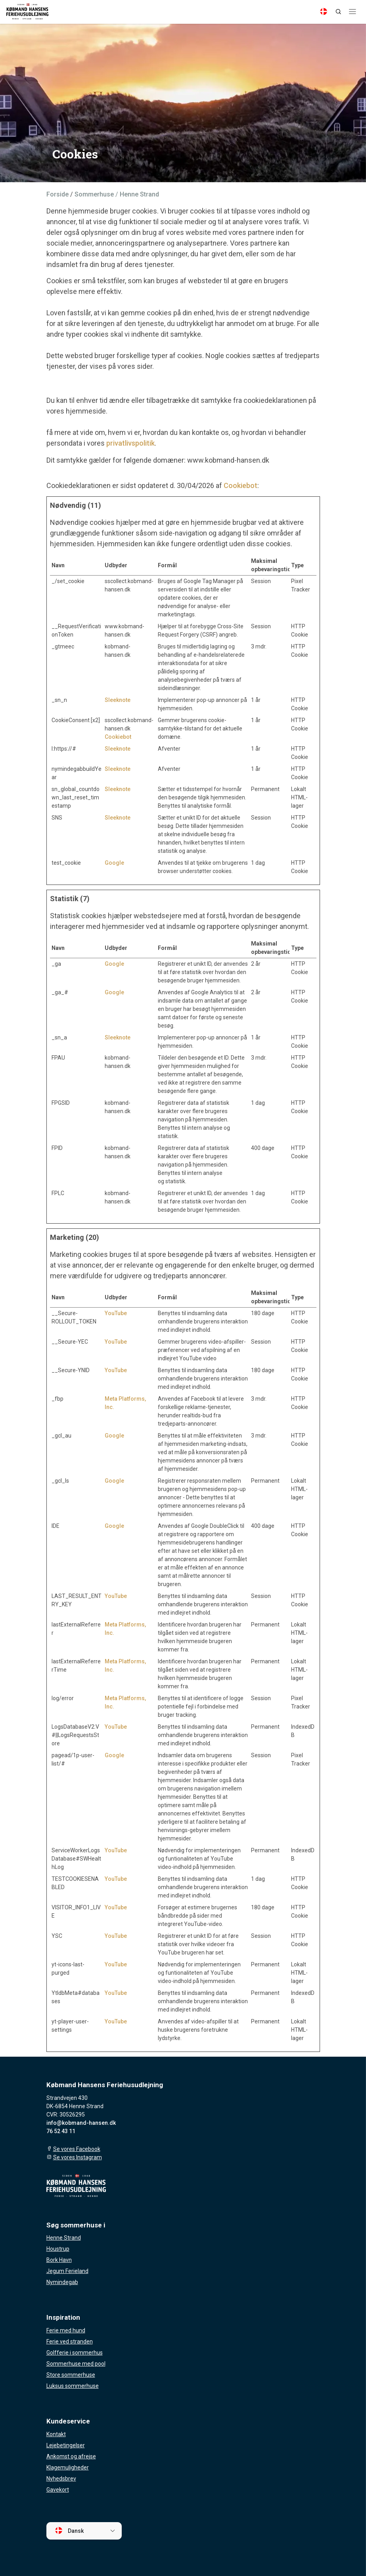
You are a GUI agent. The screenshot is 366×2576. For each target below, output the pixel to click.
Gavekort (57, 2489)
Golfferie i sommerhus (74, 2352)
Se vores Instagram (77, 2157)
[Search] (338, 11)
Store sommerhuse (70, 2375)
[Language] (323, 11)
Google (114, 863)
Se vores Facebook (76, 2149)
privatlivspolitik (130, 443)
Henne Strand (63, 2238)
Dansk (69, 2530)
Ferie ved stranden (69, 2341)
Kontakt (56, 2434)
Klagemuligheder (67, 2467)
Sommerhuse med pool (75, 2364)
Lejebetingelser (65, 2445)
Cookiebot (240, 485)
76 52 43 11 (60, 2131)
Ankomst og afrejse (71, 2456)
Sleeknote (117, 700)
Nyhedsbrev (61, 2478)
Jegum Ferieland (67, 2271)
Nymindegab (62, 2282)
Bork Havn (59, 2260)
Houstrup (57, 2249)
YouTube (116, 1313)
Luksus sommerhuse (72, 2386)
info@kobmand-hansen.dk (81, 2123)
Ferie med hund (65, 2330)
